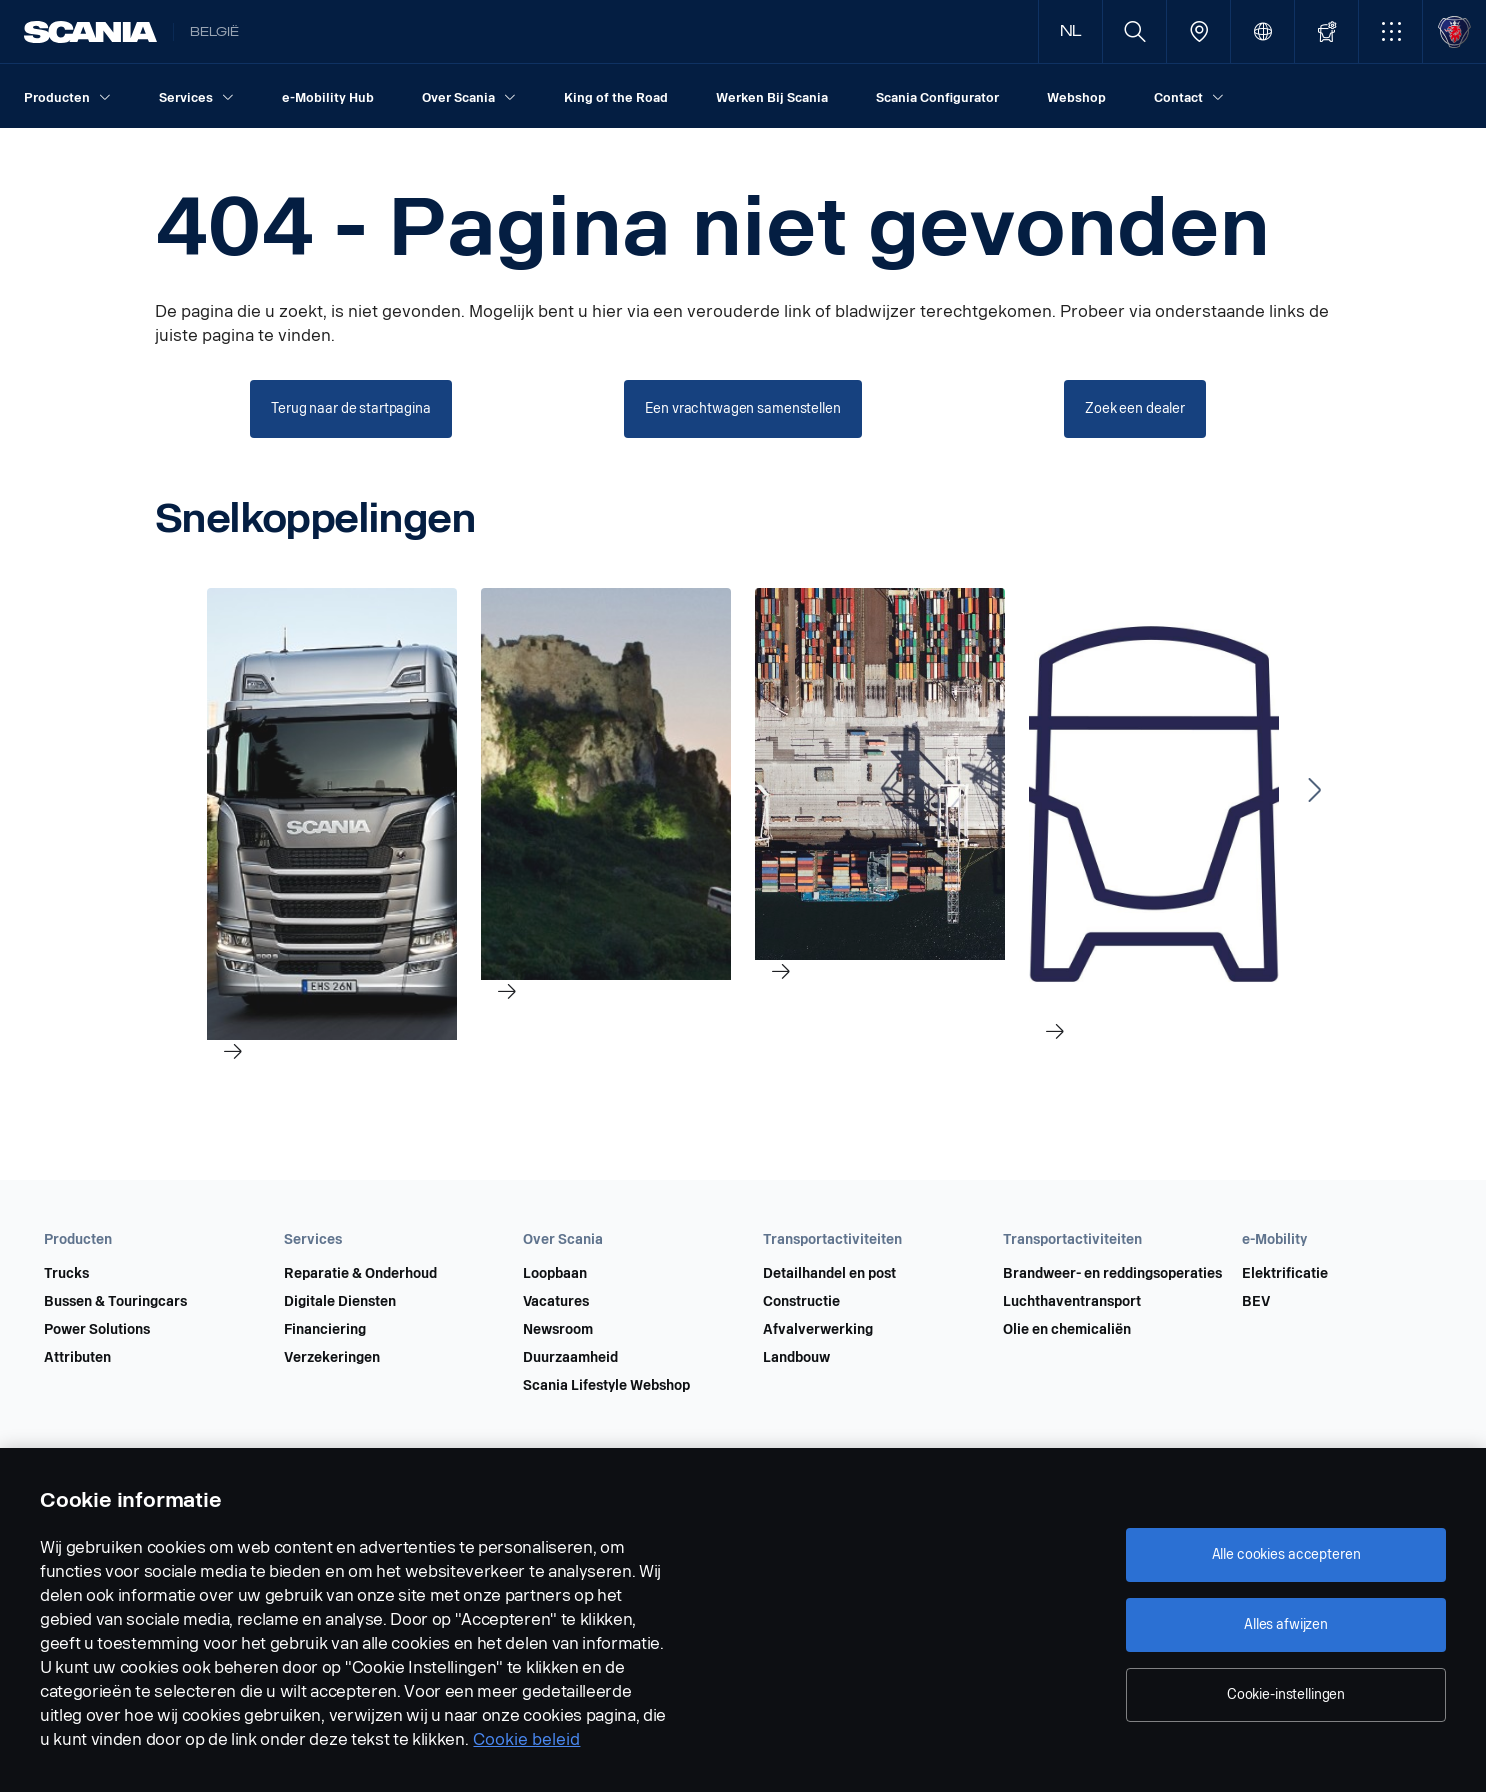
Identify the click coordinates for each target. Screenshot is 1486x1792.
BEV (1256, 1302)
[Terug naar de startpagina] (351, 409)
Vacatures (556, 1302)
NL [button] (1071, 31)
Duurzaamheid (570, 1358)
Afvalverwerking (818, 1330)
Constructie (801, 1302)
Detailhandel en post (829, 1274)
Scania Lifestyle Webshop (606, 1386)
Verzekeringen (332, 1358)
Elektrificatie (1285, 1274)
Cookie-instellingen (1286, 1694)
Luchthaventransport (1072, 1302)
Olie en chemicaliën (1067, 1330)
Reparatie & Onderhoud (360, 1274)
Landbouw (796, 1358)
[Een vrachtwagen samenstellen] (742, 409)
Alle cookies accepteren (1286, 1554)
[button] (1390, 31)
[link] (332, 863)
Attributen (77, 1358)
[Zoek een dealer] (1135, 409)
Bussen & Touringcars (115, 1302)
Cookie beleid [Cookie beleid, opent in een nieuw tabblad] (526, 1739)
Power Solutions (97, 1330)
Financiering (325, 1330)
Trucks (66, 1274)
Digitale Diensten (340, 1302)
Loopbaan (555, 1274)
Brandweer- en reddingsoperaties (1112, 1274)
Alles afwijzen (1286, 1624)
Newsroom (558, 1330)
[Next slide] (1315, 790)
